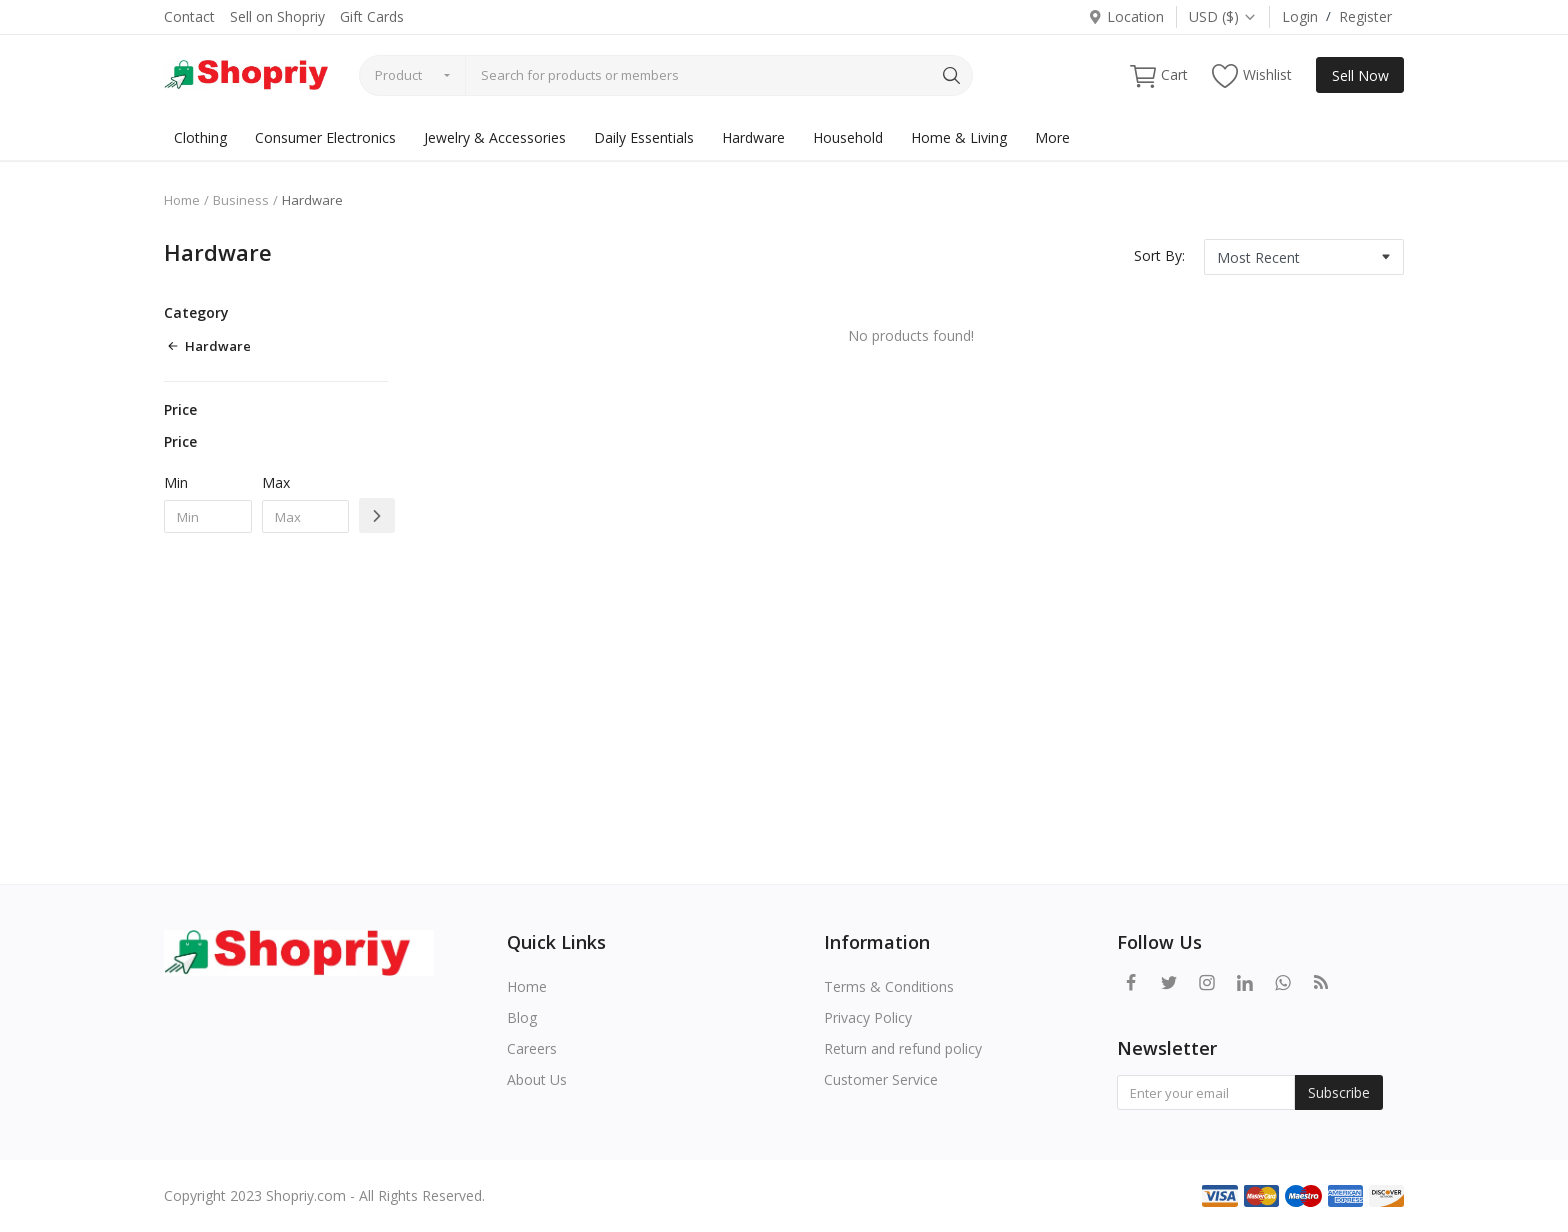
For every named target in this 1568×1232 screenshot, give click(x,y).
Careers (532, 1048)
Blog (522, 1017)
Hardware (753, 137)
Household (848, 137)
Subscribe (1339, 1092)
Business (241, 200)
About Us (537, 1079)
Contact (189, 16)
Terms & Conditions (889, 986)
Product (398, 75)
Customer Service (881, 1079)
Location (1126, 16)
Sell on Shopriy (277, 16)
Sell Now (1360, 75)
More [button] (1052, 137)
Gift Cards (372, 16)
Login (1300, 16)
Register (1365, 16)
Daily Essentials (644, 137)
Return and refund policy (903, 1048)
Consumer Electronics (325, 137)
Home (182, 200)
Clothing (200, 137)
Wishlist (1252, 75)
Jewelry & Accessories (495, 137)
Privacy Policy (868, 1017)
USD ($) (1223, 16)
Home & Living (959, 137)
